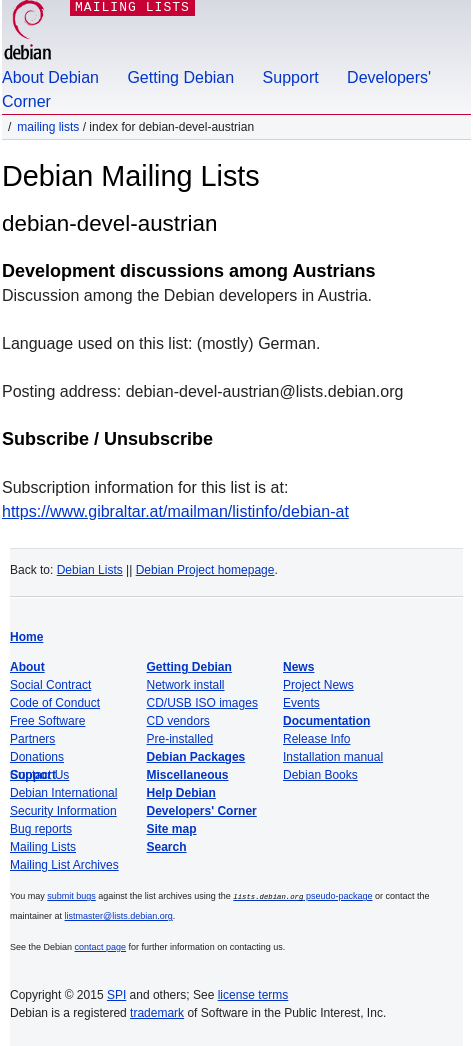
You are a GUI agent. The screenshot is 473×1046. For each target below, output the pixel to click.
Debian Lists (90, 570)
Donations (37, 757)
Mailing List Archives (64, 865)
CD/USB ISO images (202, 703)
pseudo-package (302, 896)
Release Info (316, 739)
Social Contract (50, 685)
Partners (32, 739)
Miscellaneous (188, 775)
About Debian (50, 77)
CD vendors (178, 721)
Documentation (326, 721)
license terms (253, 994)
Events (301, 703)
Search (167, 847)
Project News (318, 685)
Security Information (63, 811)
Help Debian (181, 793)
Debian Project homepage (205, 570)
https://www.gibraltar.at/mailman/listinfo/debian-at (175, 511)
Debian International (63, 793)
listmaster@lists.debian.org (119, 915)
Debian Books (320, 775)
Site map (172, 829)
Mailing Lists (48, 127)
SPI (116, 994)
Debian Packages (196, 757)
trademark (157, 1012)
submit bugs (71, 896)
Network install (186, 685)
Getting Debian (180, 77)
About (27, 667)
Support (291, 77)
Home (26, 637)
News (298, 667)
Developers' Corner (202, 811)
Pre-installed (180, 739)
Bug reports (41, 829)
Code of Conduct (55, 703)
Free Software (47, 721)
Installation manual (333, 757)
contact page (101, 946)
